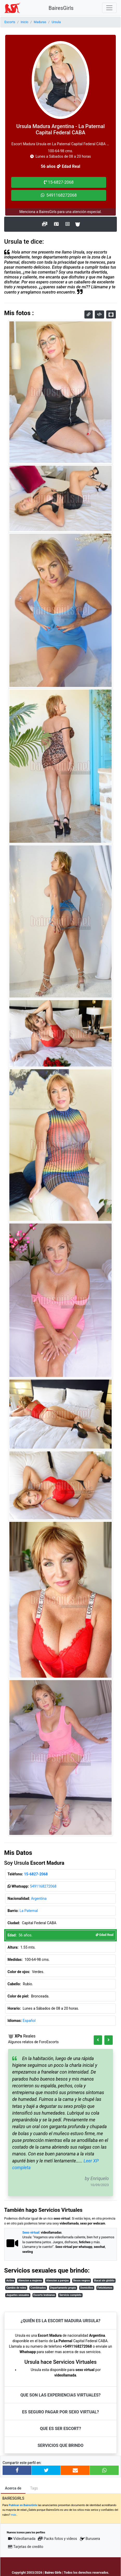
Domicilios (86, 2287)
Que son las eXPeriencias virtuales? (60, 2395)
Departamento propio (63, 2287)
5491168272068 (43, 1886)
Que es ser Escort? (60, 2428)
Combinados (38, 2287)
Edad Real (104, 1935)
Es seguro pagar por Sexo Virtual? (60, 2411)
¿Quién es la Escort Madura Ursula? (60, 2320)
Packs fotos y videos (57, 2539)
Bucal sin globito (104, 2280)
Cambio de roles (16, 2287)
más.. (14, 2515)
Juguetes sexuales (17, 2295)
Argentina (38, 1898)
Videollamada (21, 2539)
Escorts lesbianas (44, 2295)
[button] (97, 2040)
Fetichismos (104, 2287)
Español (29, 2021)
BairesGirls (61, 8)
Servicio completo (70, 2295)
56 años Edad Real (60, 166)
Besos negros (81, 2280)
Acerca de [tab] (13, 2488)
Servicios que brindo (61, 2445)
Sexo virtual (30, 2232)
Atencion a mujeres (30, 2280)
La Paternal (28, 1911)
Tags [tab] (34, 2488)
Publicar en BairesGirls (23, 2505)
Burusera (90, 2539)
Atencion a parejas (57, 2280)
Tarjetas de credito (25, 2547)
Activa (10, 2280)
